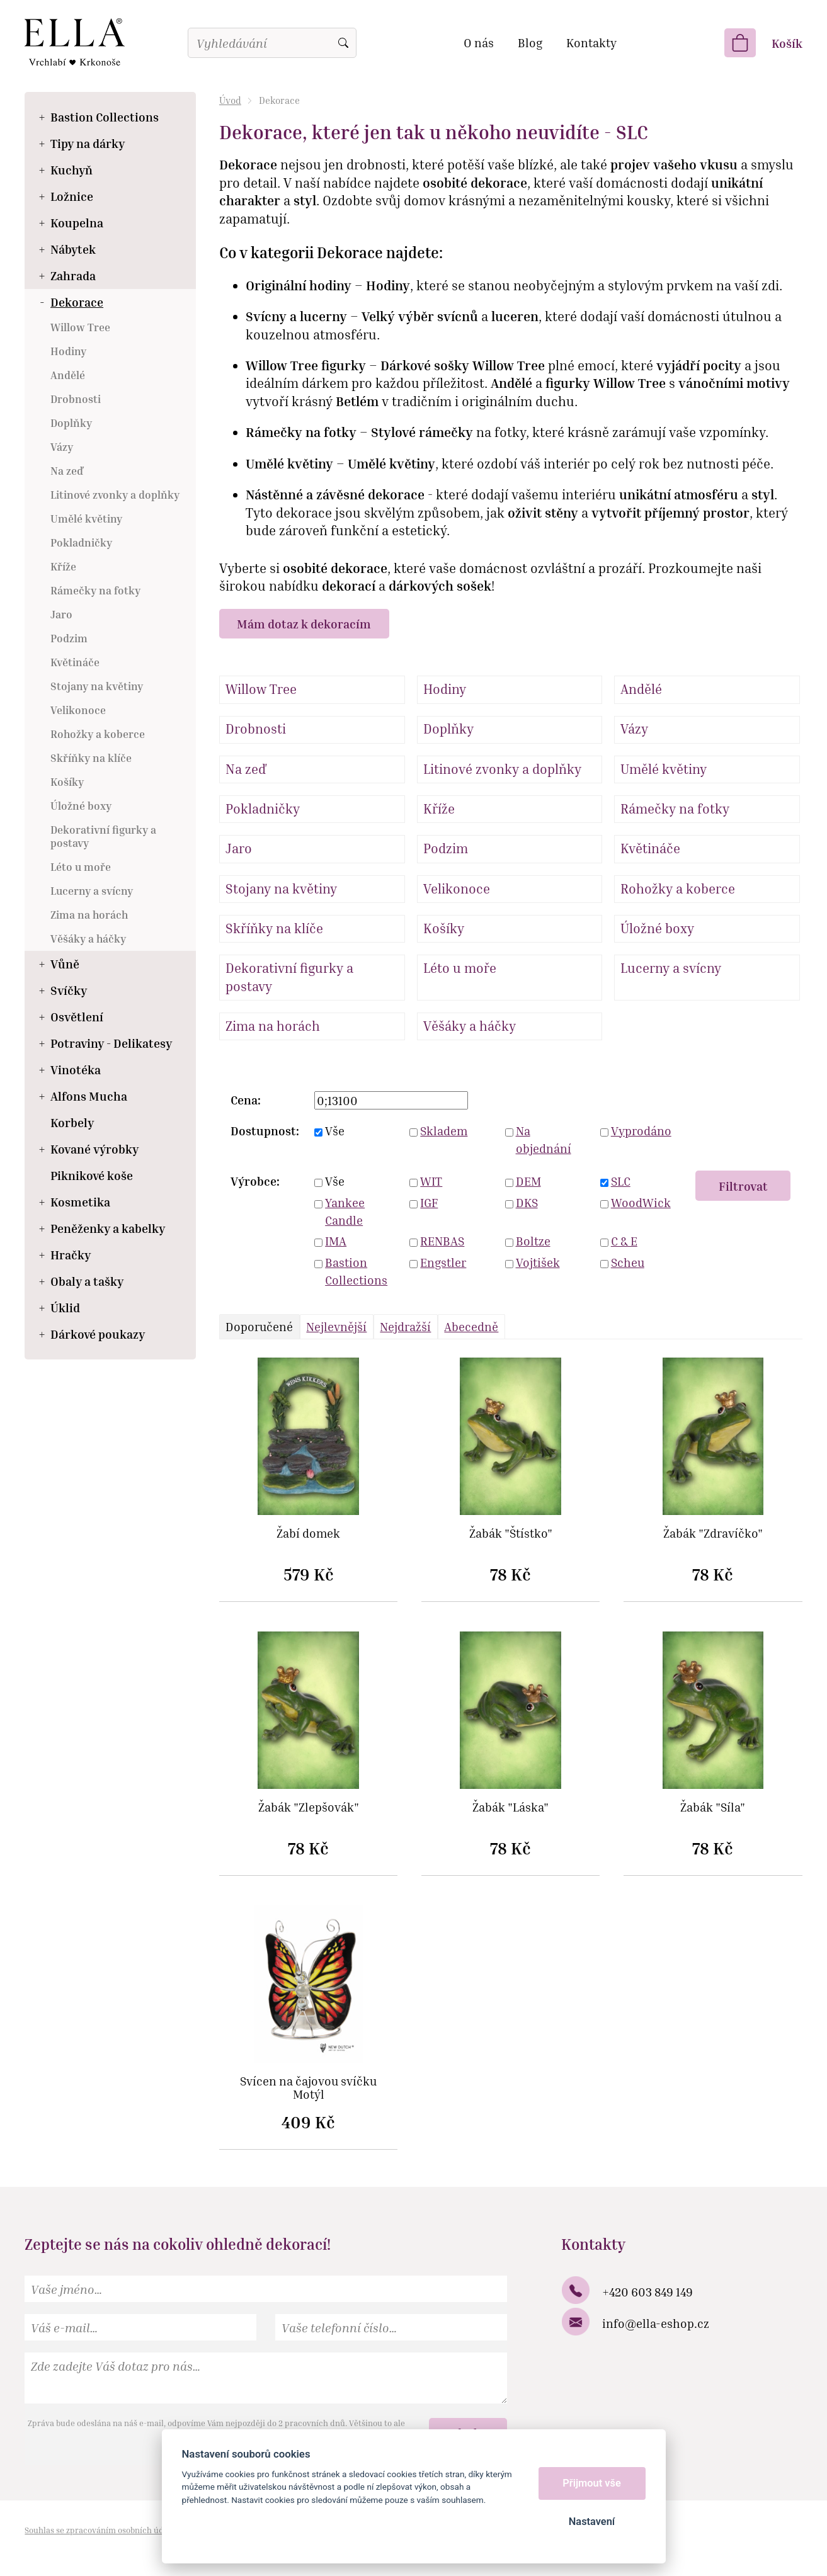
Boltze (533, 1241)
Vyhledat (343, 42)
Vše (335, 1130)
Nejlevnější (336, 1326)
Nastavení (592, 2522)
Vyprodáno (641, 1130)
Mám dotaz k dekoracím (304, 623)
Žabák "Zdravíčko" (713, 1533)
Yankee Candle (345, 1211)
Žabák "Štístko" (510, 1533)
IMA (335, 1241)
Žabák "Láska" (510, 1807)
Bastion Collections (356, 1271)
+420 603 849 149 (647, 2291)
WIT (431, 1181)
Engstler (443, 1262)
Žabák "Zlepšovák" (308, 1807)
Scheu (627, 1262)
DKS (527, 1202)
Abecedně (471, 1326)
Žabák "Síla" (712, 1807)
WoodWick (641, 1202)
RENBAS (442, 1241)
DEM (528, 1181)
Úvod (230, 100)
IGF (429, 1202)
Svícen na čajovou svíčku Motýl (308, 2088)
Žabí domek (308, 1533)
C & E (624, 1241)
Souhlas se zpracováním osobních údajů (100, 2530)
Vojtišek (538, 1262)
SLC (620, 1181)
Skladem (443, 1130)
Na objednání (543, 1139)
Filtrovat (743, 1186)
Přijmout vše (591, 2483)
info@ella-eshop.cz (655, 2323)
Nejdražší (405, 1326)
